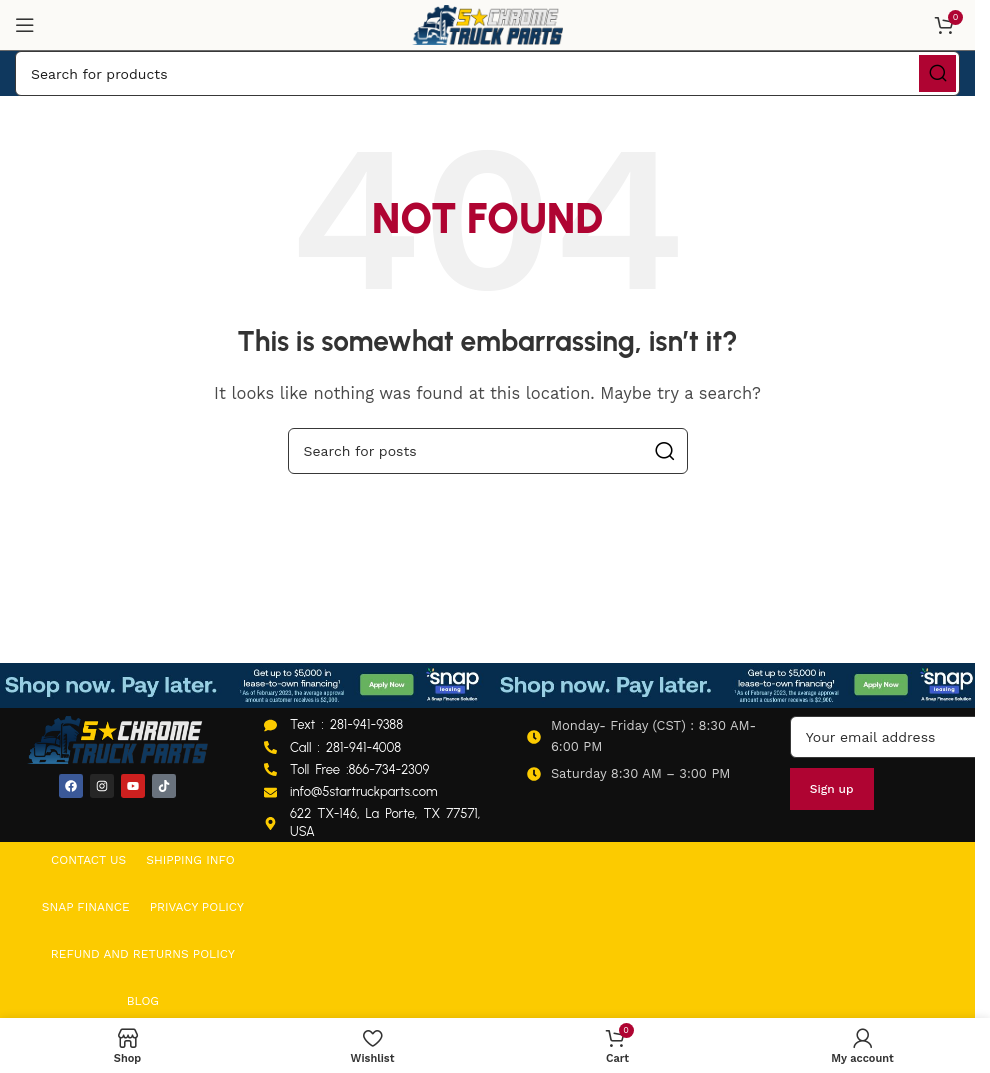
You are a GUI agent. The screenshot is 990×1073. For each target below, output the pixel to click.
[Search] (487, 73)
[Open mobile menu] (25, 25)
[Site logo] (488, 24)
